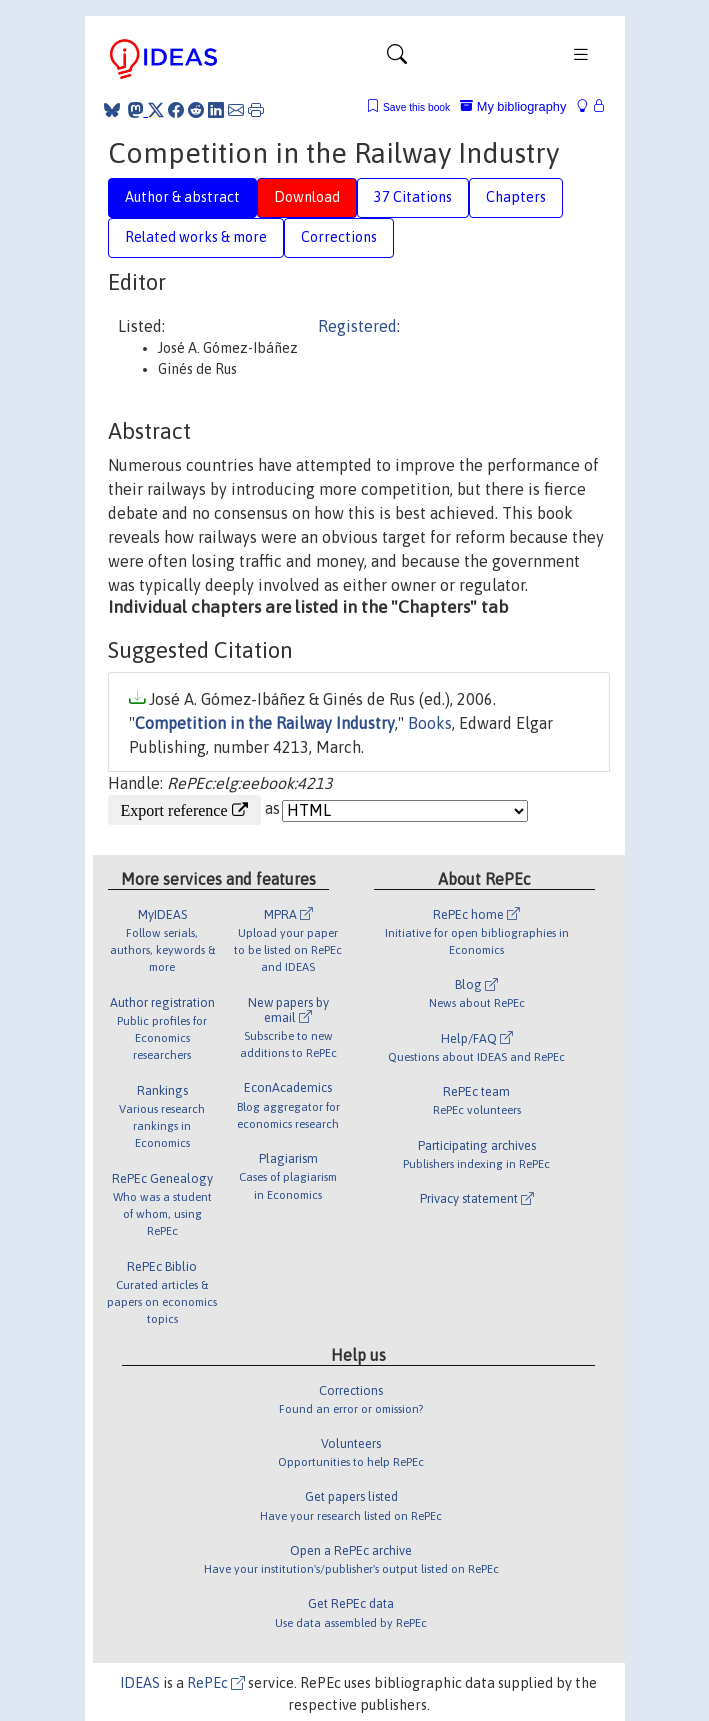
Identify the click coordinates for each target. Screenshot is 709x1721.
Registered (357, 326)
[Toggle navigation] (397, 59)
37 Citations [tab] (413, 197)
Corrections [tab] (339, 237)
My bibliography (513, 106)
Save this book (416, 107)
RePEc (216, 1683)
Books (430, 723)
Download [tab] (307, 197)
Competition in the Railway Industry (265, 723)
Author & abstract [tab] (182, 197)
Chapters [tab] (516, 197)
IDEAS (140, 1683)
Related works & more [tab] (196, 237)
